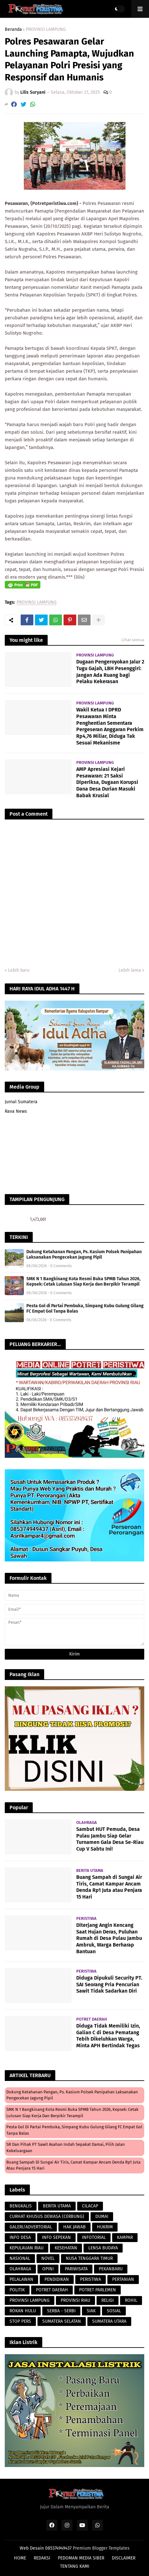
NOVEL (48, 2258)
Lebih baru (19, 970)
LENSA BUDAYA (103, 2248)
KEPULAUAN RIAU (27, 2248)
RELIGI (107, 2300)
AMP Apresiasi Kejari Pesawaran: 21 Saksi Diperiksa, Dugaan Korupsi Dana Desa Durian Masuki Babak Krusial (107, 782)
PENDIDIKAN (56, 2279)
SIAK (91, 2311)
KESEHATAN (66, 2248)
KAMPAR (125, 2237)
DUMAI (101, 2216)
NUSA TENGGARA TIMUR (89, 2258)
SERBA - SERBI (61, 2311)
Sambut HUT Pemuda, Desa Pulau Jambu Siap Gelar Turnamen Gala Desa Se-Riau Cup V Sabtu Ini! (110, 1839)
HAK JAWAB (74, 2227)
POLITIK (17, 2290)
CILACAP (90, 2206)
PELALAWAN (21, 2279)
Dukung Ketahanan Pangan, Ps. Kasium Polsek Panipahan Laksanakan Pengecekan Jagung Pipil (84, 1254)
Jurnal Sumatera (21, 1101)
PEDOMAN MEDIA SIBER (81, 2558)
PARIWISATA (76, 2269)
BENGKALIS (21, 2206)
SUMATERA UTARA (109, 2321)
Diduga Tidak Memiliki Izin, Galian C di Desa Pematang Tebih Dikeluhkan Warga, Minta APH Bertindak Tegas (108, 2036)
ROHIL (131, 2300)
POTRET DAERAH (52, 2290)
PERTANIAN (123, 2279)
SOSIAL (114, 2311)
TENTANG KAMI (74, 2566)
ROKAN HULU (23, 2311)
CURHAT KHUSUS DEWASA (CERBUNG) (47, 2216)
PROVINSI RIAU (75, 2300)
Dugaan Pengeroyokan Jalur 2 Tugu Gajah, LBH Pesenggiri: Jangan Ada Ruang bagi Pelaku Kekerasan (110, 671)
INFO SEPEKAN (56, 2237)
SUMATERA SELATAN (61, 2321)
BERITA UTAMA (57, 2206)
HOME (20, 2558)
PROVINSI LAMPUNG (46, 29)
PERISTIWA (90, 2279)
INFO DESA (20, 2237)
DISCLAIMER (123, 2558)
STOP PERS (20, 2321)
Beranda (13, 29)
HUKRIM (105, 2227)
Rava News (16, 1111)
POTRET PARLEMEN (97, 2290)
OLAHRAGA (20, 2269)
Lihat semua (132, 639)
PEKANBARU (111, 2269)
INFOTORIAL (94, 2237)
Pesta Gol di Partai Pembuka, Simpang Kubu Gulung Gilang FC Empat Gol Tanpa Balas (85, 1308)
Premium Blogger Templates (101, 2548)
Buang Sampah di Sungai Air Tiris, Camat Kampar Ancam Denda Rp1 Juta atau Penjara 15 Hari (109, 1887)
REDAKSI (42, 2558)
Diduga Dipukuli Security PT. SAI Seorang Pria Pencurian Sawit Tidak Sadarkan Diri (109, 1984)
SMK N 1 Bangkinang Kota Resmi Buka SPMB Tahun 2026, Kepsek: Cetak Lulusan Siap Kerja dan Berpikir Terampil (83, 1281)
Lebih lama (130, 970)
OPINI (48, 2269)
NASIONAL (20, 2258)
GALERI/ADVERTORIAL (31, 2227)
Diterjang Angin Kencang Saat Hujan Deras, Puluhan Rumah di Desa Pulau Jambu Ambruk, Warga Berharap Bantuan (109, 1938)
